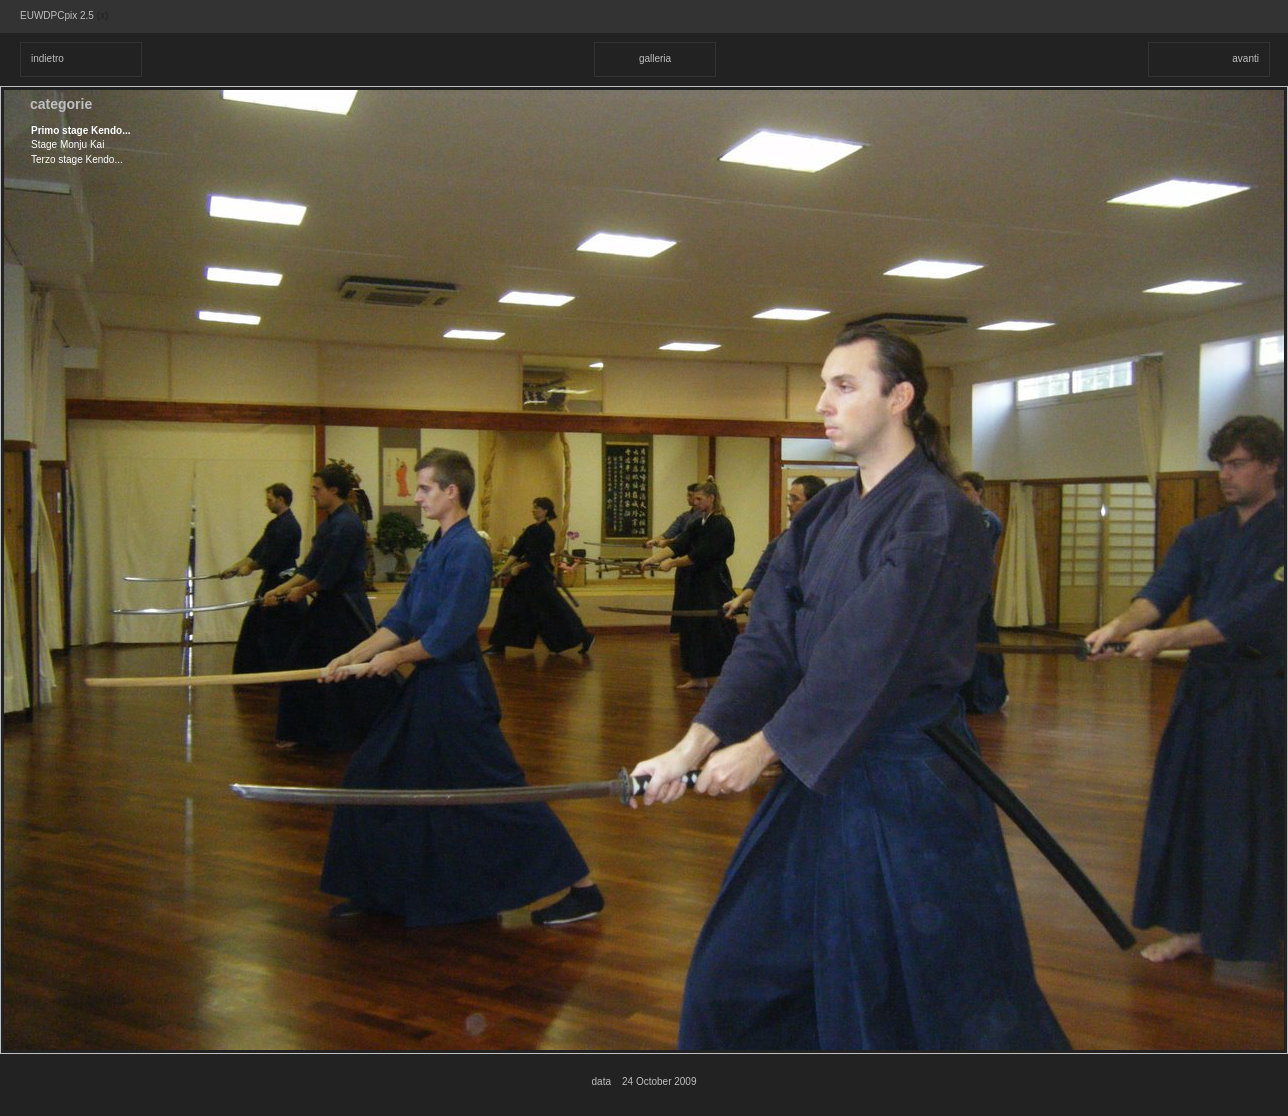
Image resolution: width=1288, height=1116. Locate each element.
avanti (1245, 58)
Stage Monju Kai (67, 144)
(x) (103, 15)
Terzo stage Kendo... (77, 159)
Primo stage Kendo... (80, 130)
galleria (655, 58)
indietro (47, 58)
